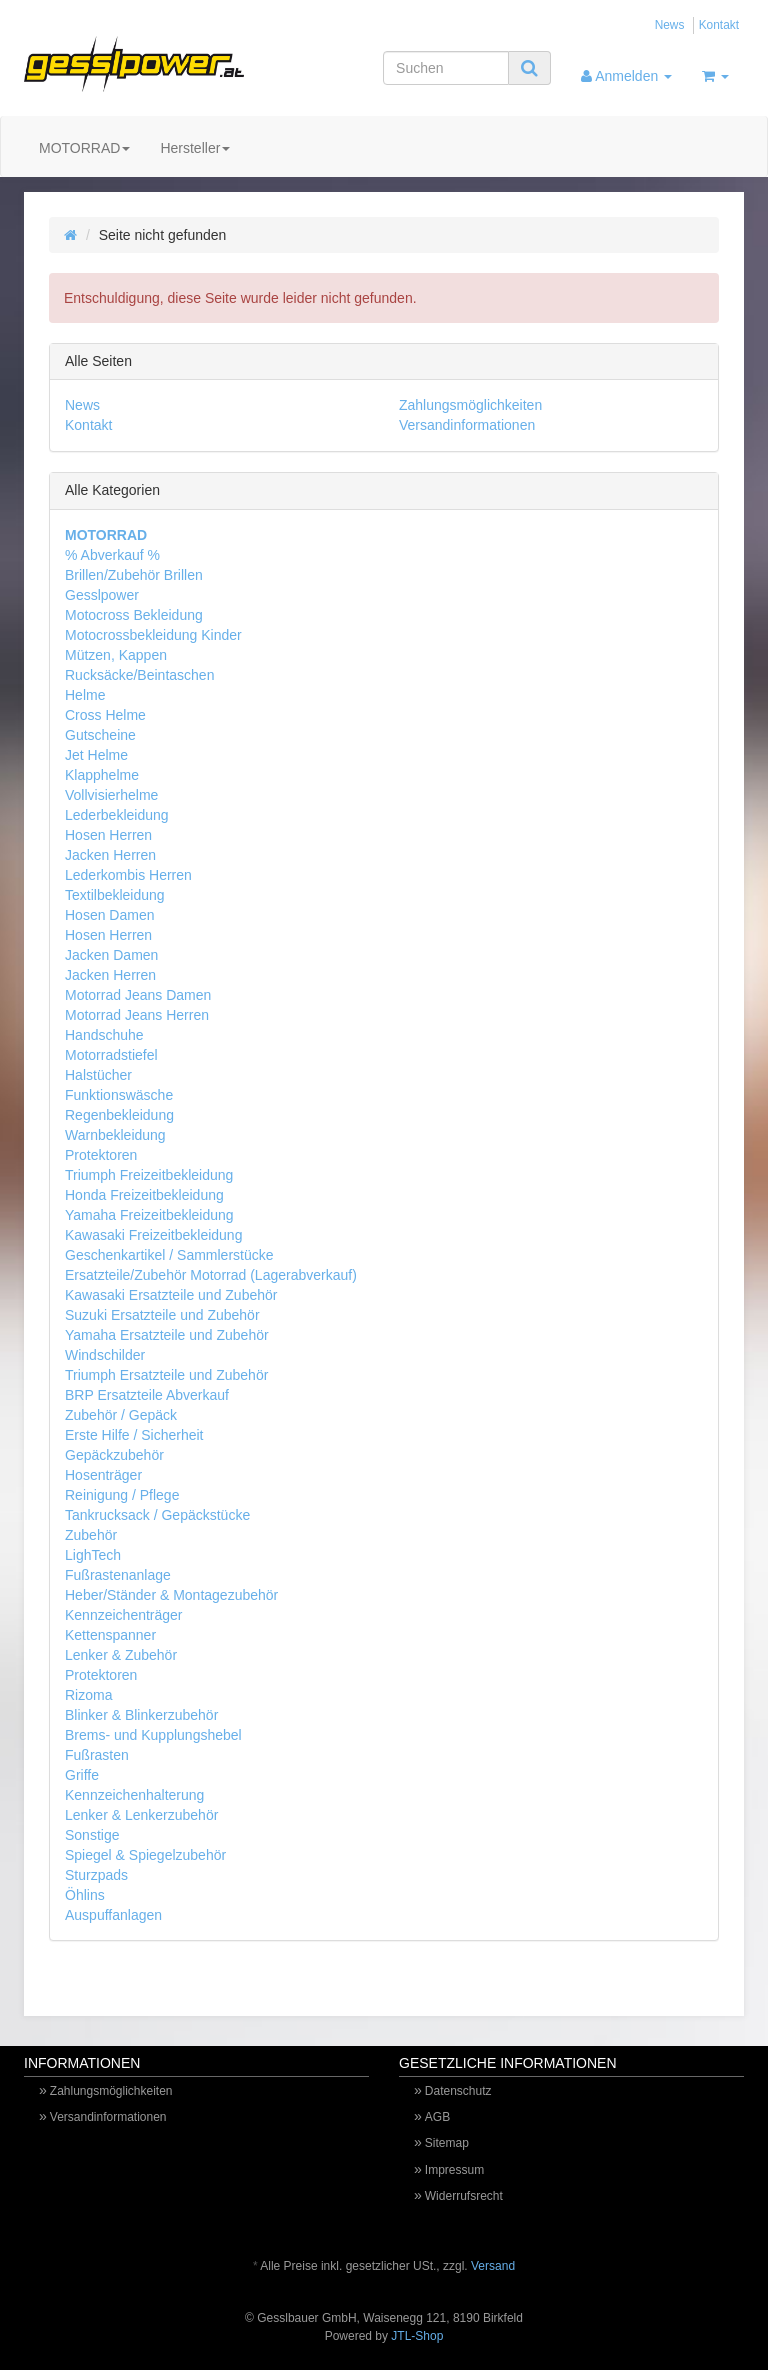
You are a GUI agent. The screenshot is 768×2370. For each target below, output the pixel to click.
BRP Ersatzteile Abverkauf (147, 1395)
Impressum (454, 2170)
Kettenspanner (110, 1635)
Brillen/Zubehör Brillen (134, 575)
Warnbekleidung (115, 1135)
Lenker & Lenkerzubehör (141, 1815)
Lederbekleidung (117, 815)
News (670, 25)
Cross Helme (105, 715)
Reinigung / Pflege (122, 1495)
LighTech (93, 1555)
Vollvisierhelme (111, 795)
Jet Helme (96, 755)
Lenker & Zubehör (121, 1655)
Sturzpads (96, 1875)
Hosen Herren (108, 835)
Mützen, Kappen (116, 655)
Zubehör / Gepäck (121, 1415)
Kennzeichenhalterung (134, 1795)
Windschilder (105, 1355)
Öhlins (85, 1895)
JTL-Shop (417, 2336)
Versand (493, 2266)
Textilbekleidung (115, 895)
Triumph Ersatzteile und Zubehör (166, 1375)
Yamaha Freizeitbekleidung (149, 1215)
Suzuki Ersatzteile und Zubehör (162, 1315)
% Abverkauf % (112, 555)
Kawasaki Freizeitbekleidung (153, 1235)
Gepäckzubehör (114, 1455)
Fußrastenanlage (118, 1575)
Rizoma (88, 1695)
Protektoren (101, 1155)
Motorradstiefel (111, 1055)
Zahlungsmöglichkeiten (470, 405)
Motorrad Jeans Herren (137, 1015)
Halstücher (98, 1075)
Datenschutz (458, 2091)
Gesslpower (102, 595)
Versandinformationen (467, 425)
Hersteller (195, 148)
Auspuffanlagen (113, 1915)
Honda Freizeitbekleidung (144, 1195)
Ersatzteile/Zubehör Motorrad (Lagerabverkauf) (211, 1275)
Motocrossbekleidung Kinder (153, 635)
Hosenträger (103, 1475)
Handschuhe (104, 1035)
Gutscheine (100, 735)
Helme (85, 695)
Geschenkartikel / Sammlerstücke (169, 1255)
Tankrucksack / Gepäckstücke (157, 1515)
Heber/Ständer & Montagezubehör (171, 1595)
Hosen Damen (110, 915)
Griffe (82, 1775)
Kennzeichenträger (124, 1615)
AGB (437, 2117)
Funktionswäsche (119, 1095)
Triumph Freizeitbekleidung (149, 1175)
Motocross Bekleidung (134, 615)
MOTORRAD (84, 148)
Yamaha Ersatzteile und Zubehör (167, 1335)
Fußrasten (97, 1755)
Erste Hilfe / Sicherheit (134, 1435)
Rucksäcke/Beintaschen (139, 675)
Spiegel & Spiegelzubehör (145, 1855)
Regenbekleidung (119, 1115)
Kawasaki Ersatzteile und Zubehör (171, 1295)
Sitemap (447, 2143)
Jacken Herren (110, 855)
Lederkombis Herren (128, 875)
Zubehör (91, 1535)
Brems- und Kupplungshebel (153, 1735)
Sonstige (92, 1835)
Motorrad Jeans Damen (138, 995)
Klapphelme (102, 775)
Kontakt (719, 25)
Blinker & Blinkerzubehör (141, 1715)
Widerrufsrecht (464, 2196)
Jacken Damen (111, 955)
